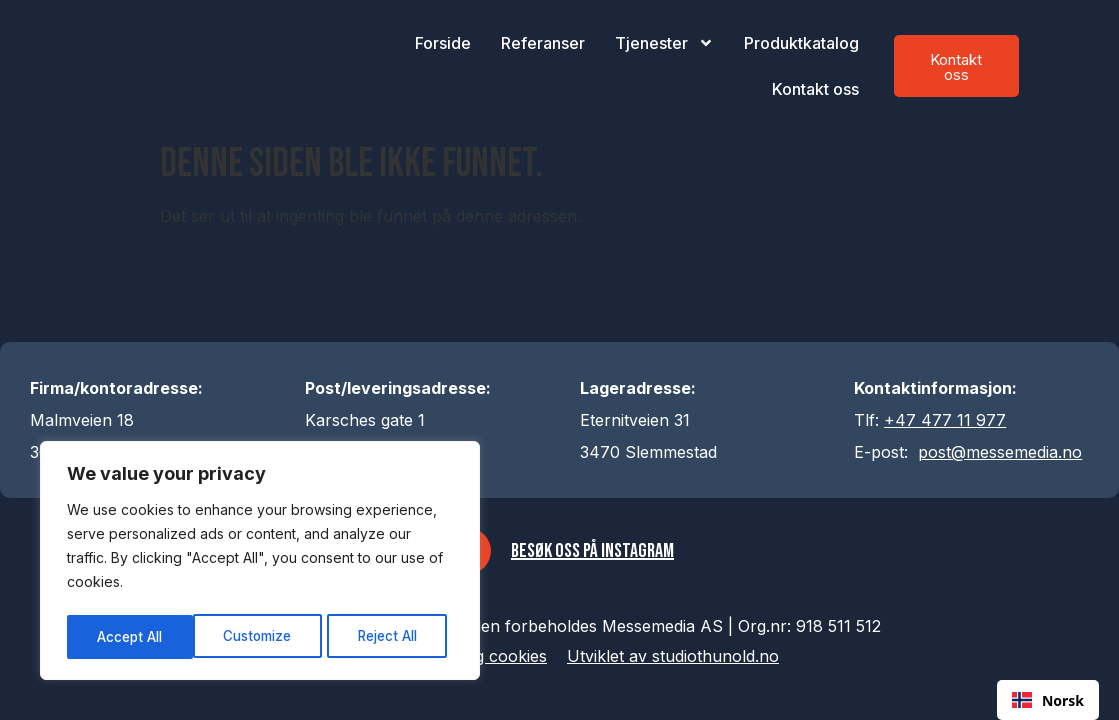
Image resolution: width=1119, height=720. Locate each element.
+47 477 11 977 (945, 420)
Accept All (391, 636)
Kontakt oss (815, 89)
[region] (260, 563)
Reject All (262, 636)
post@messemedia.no (1000, 452)
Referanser (543, 43)
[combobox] (1048, 700)
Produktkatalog (801, 43)
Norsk (1048, 700)
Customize (131, 636)
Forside (443, 43)
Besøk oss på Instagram (594, 553)
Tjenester (664, 43)
